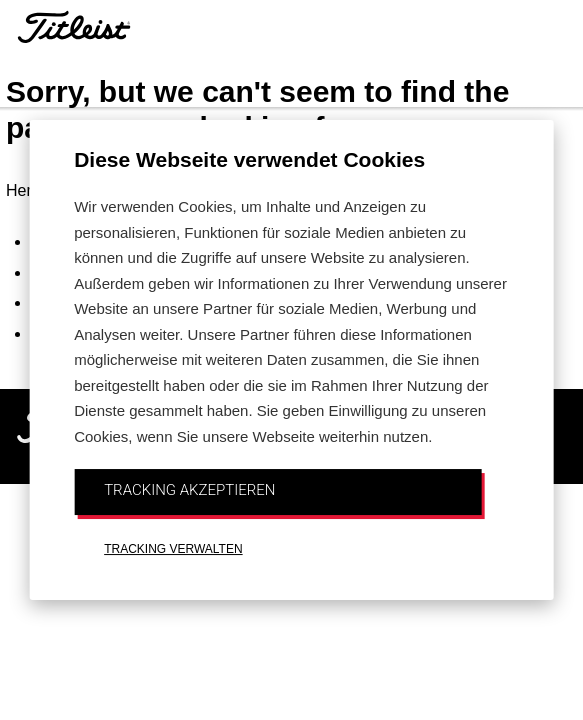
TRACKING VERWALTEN (173, 549)
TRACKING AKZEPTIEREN (189, 490)
